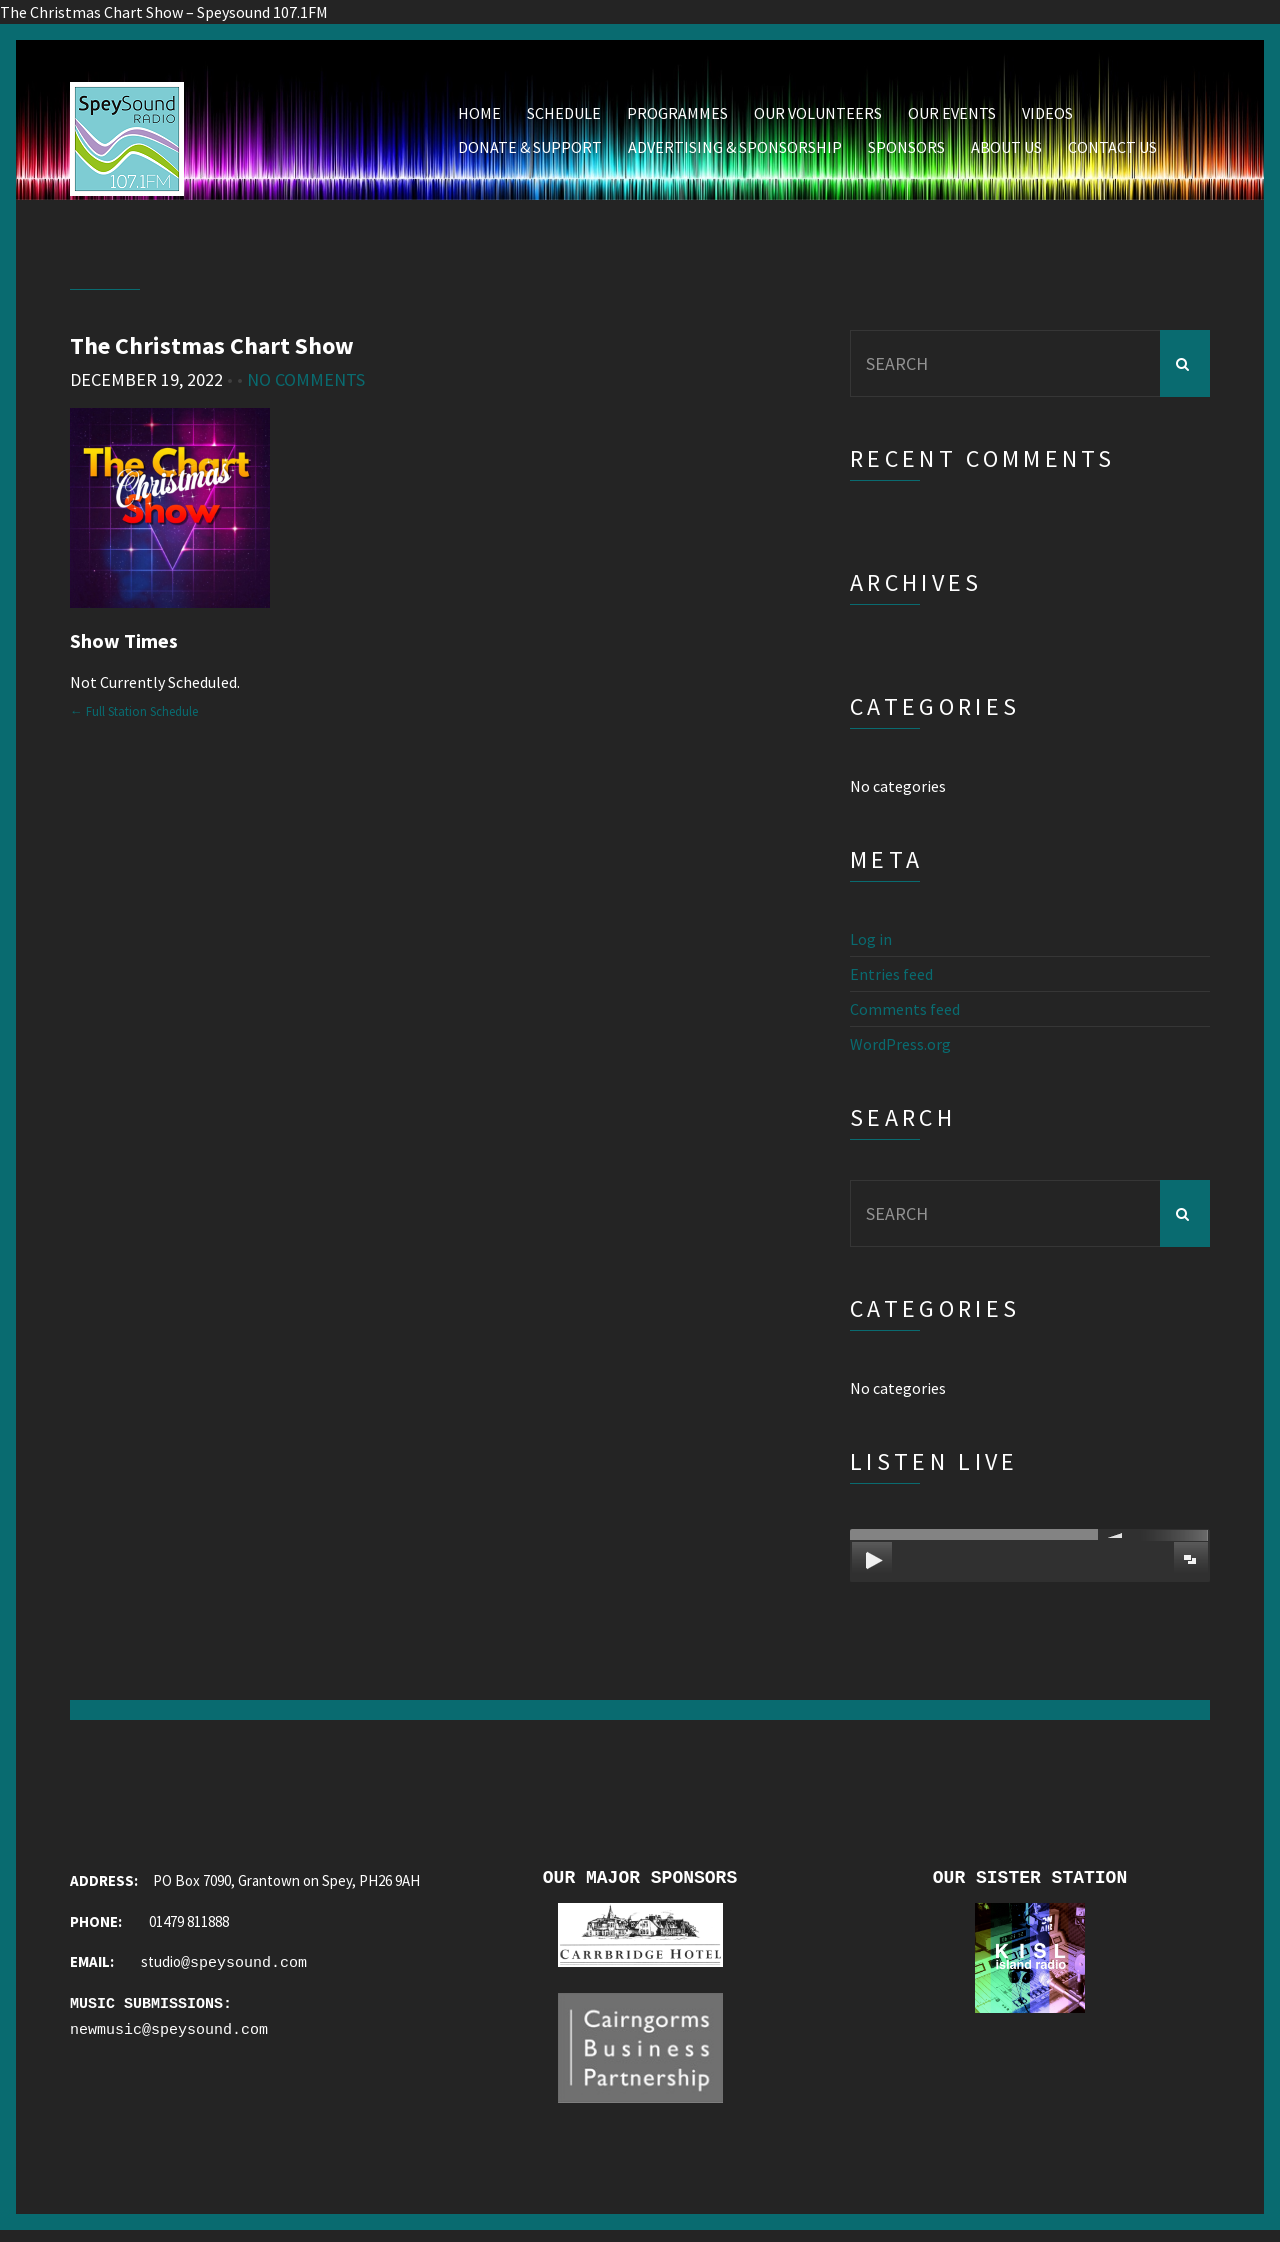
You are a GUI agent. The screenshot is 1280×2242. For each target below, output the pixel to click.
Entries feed (891, 978)
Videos (1047, 117)
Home (479, 117)
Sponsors (906, 151)
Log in (871, 943)
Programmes (677, 117)
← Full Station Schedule (134, 715)
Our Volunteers (818, 117)
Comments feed (905, 1013)
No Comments (306, 383)
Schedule (564, 117)
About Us (1006, 151)
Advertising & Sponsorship (735, 151)
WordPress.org (900, 1048)
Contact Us (1112, 151)
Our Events (952, 117)
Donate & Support (530, 151)
